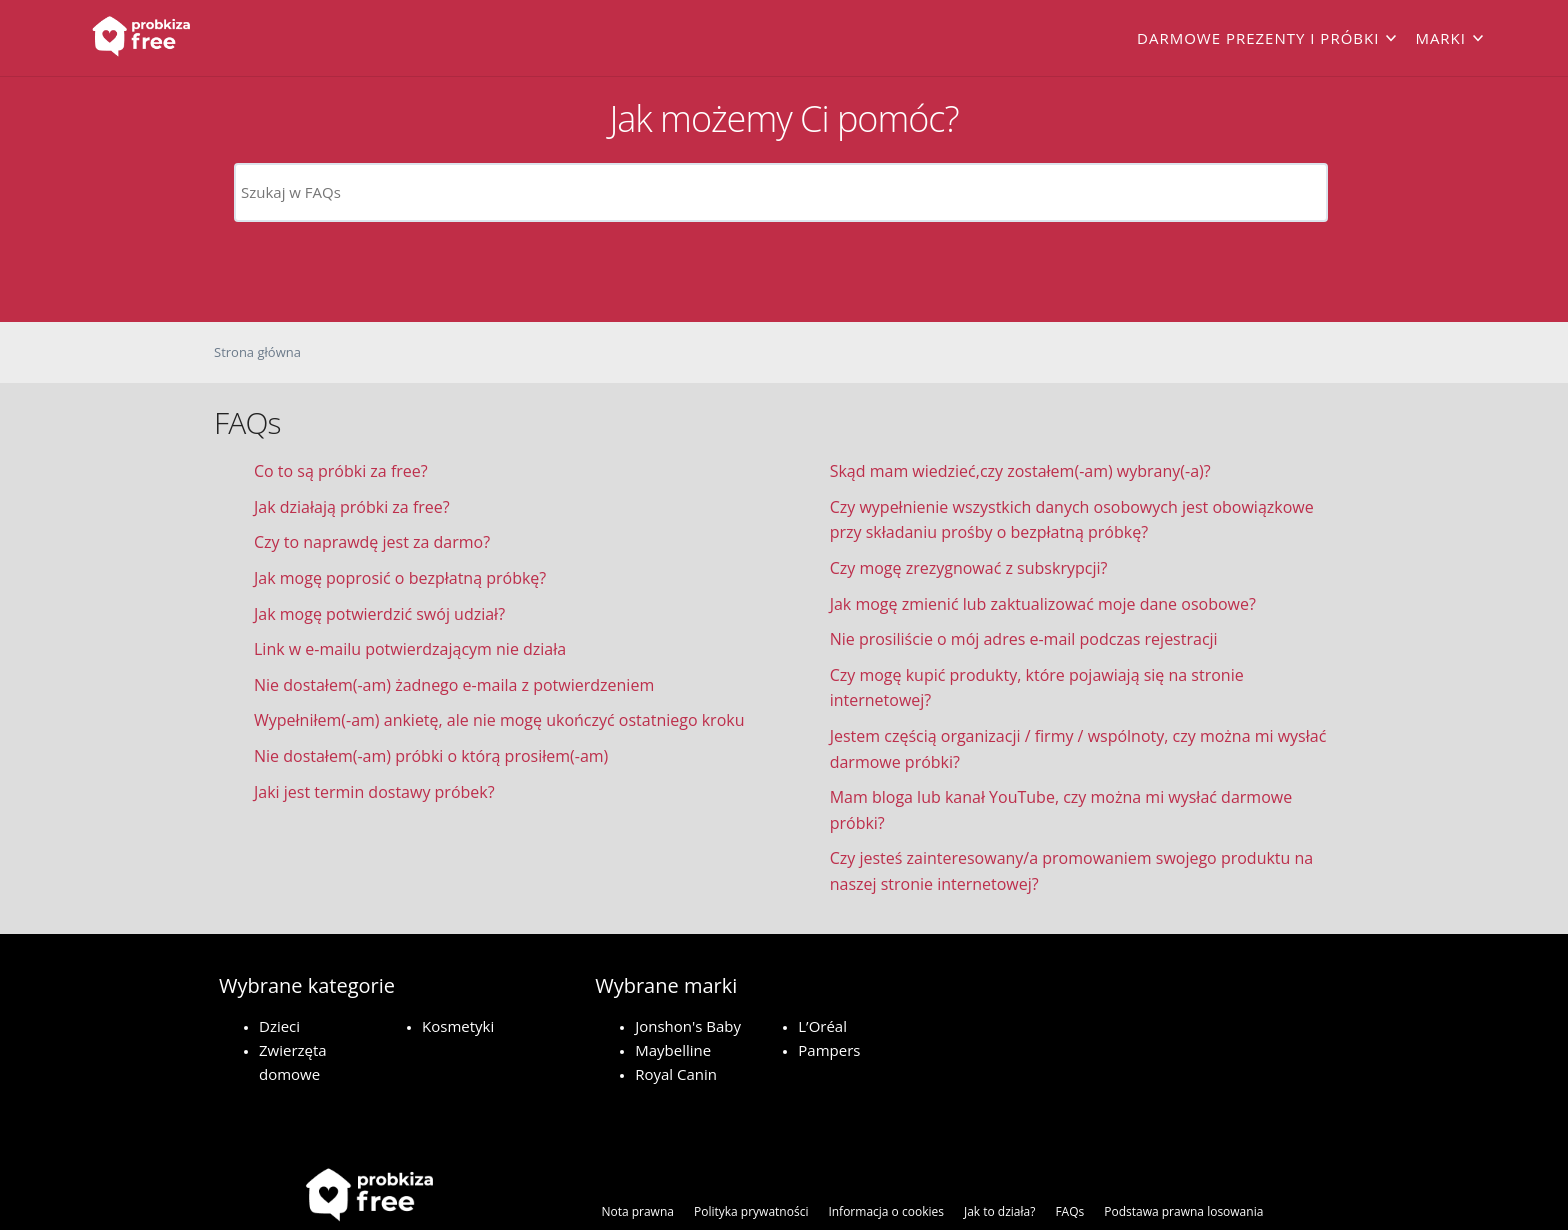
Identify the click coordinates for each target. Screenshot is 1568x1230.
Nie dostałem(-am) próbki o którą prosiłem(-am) (431, 756)
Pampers (829, 1050)
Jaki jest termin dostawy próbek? (374, 792)
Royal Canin (676, 1074)
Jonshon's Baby (688, 1026)
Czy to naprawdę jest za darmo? (372, 542)
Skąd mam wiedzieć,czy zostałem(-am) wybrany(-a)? (1020, 471)
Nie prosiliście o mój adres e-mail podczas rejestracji (1024, 639)
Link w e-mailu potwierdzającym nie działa (410, 649)
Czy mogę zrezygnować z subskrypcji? (969, 568)
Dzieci (279, 1026)
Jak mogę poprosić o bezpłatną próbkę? (400, 578)
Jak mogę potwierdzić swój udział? (379, 614)
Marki (1440, 38)
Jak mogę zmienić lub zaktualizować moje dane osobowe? (1043, 604)
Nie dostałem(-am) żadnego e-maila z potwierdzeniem (454, 685)
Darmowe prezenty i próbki (1258, 38)
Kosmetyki (458, 1026)
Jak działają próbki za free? (352, 507)
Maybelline (673, 1050)
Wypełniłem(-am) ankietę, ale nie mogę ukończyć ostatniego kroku (499, 720)
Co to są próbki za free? (341, 471)
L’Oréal (822, 1026)
